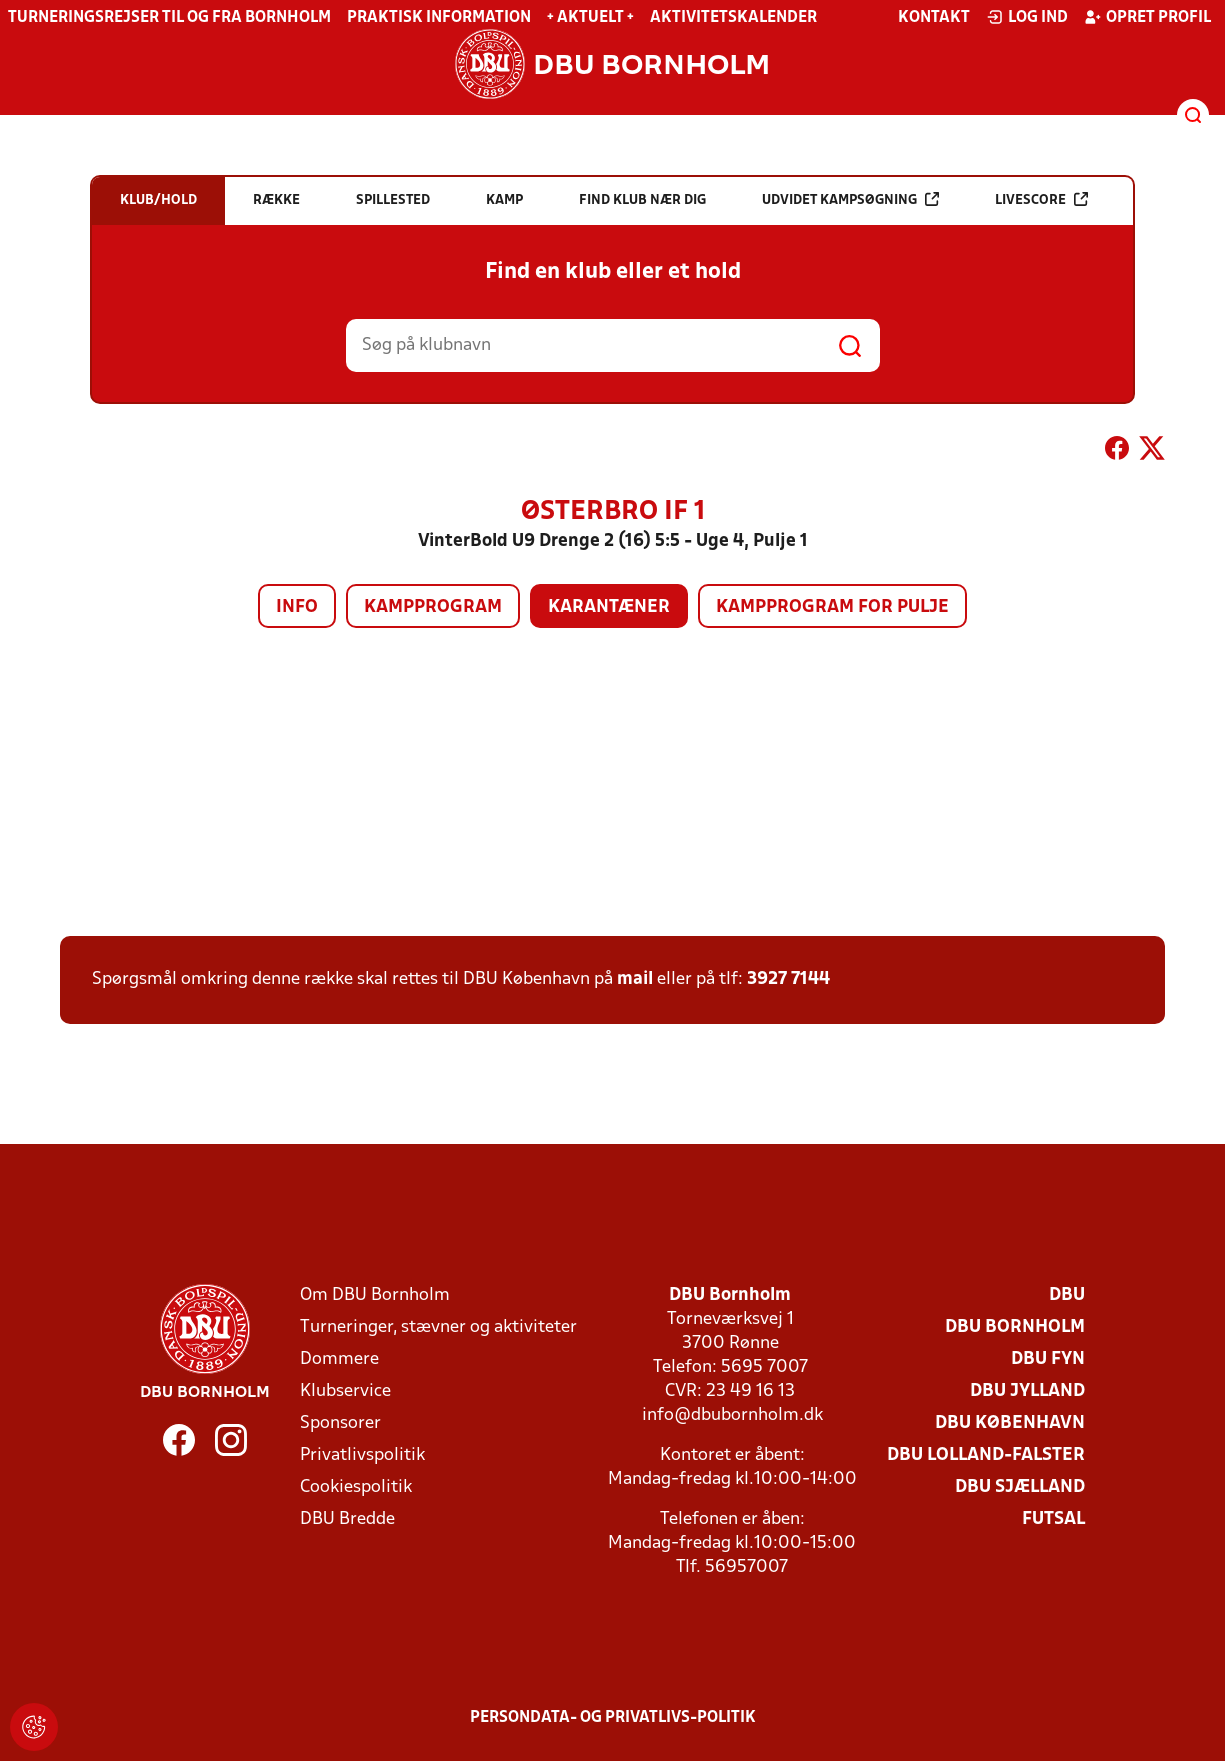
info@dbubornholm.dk (732, 1415)
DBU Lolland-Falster (986, 1455)
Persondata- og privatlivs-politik (613, 1718)
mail (635, 979)
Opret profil (1147, 17)
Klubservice (345, 1391)
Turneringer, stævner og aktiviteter (438, 1327)
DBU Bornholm (1015, 1327)
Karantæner (609, 607)
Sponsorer (340, 1423)
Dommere (339, 1359)
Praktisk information (439, 18)
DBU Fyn (1048, 1359)
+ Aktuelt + (590, 18)
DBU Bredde (347, 1519)
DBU (1067, 1295)
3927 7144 (788, 979)
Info (297, 607)
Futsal (1053, 1519)
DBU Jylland (1027, 1391)
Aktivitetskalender (733, 18)
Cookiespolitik (356, 1487)
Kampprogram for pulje (832, 607)
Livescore (1041, 199)
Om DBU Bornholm (375, 1295)
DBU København (1010, 1423)
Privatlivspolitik (362, 1455)
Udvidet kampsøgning (850, 199)
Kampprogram (433, 607)
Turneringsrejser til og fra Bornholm (169, 18)
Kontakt (934, 18)
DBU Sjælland (1020, 1487)
